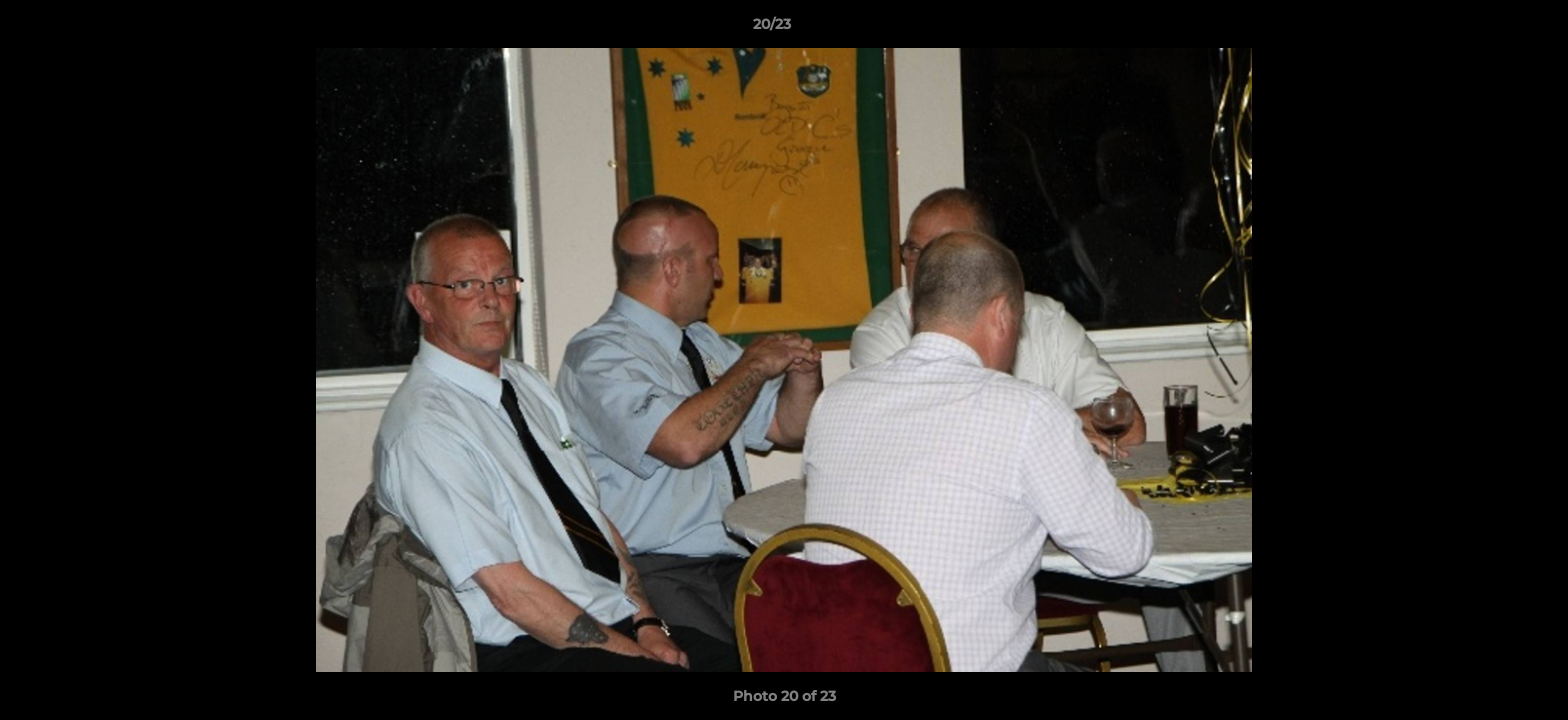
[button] (1484, 29)
